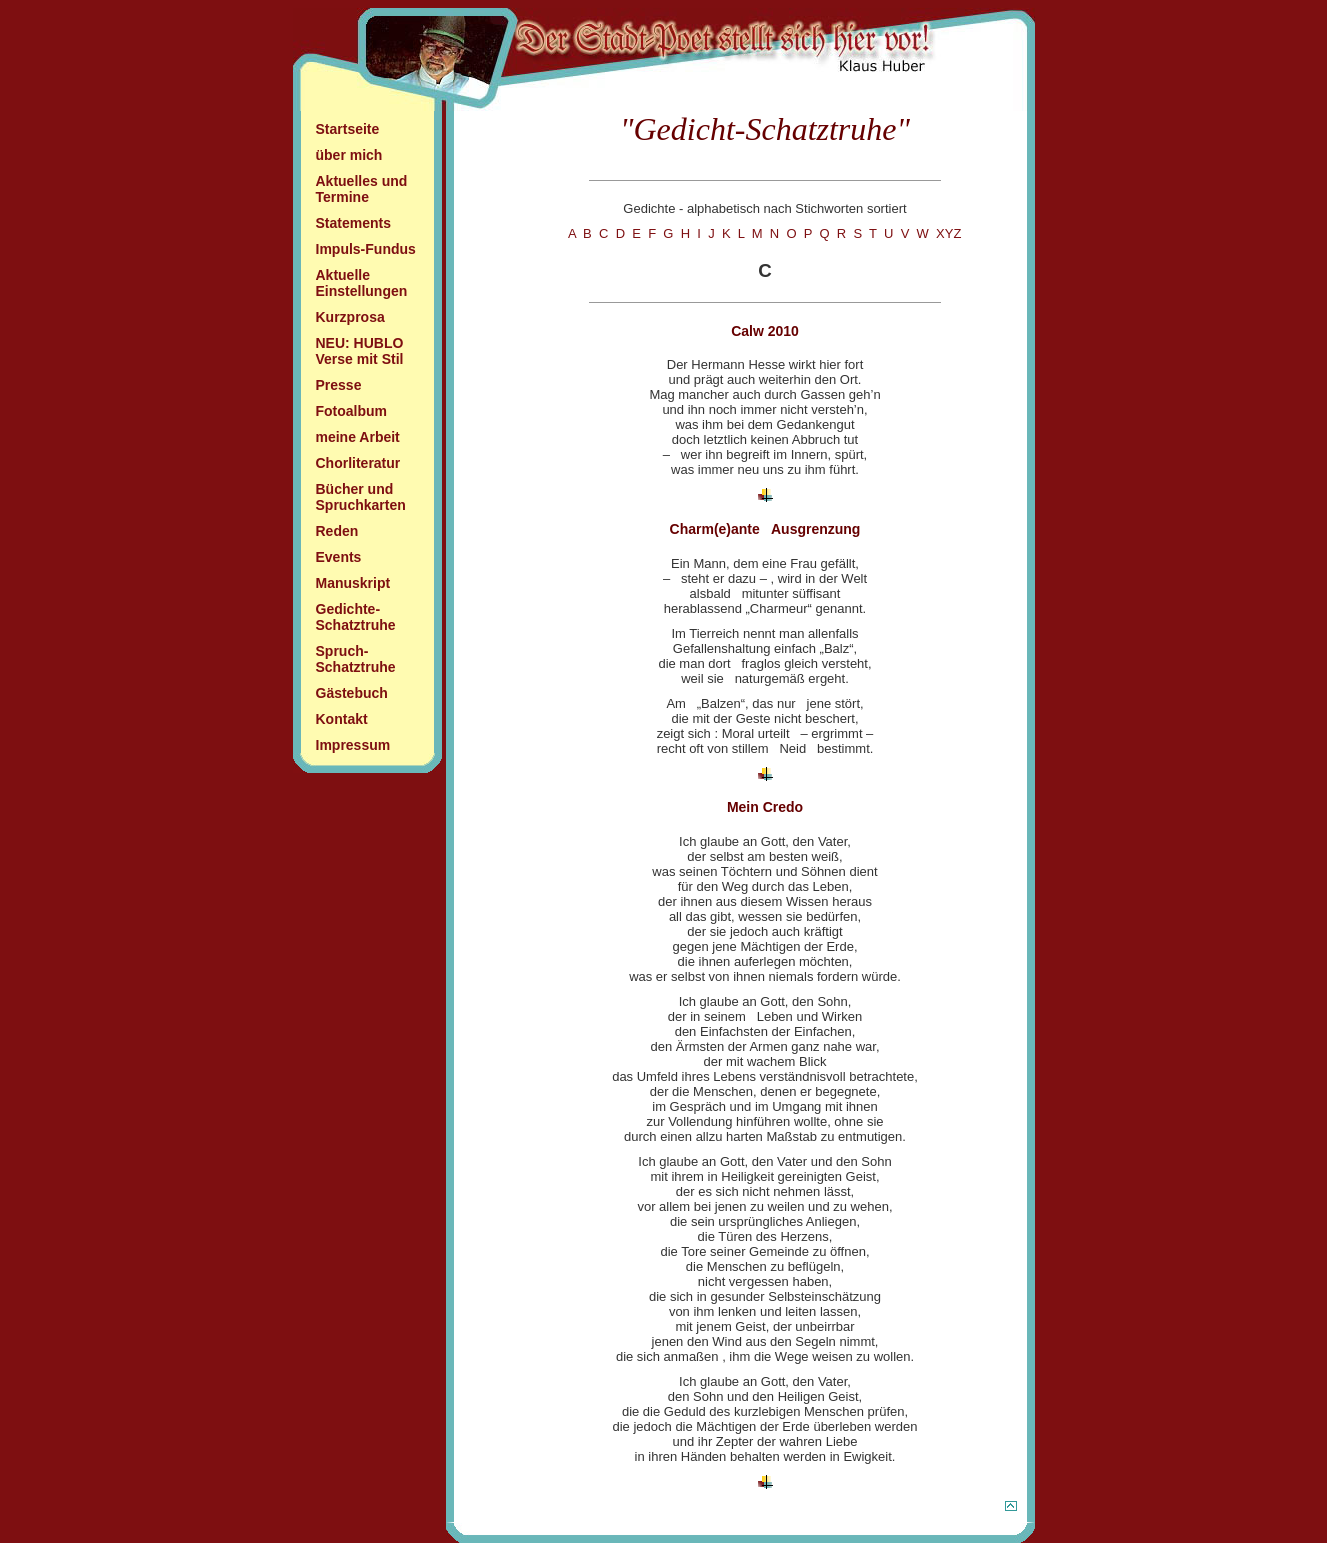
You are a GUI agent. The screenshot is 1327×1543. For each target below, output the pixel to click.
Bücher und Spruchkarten (361, 497)
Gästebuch (352, 693)
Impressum (353, 745)
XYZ (948, 233)
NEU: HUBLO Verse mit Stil (360, 351)
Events (339, 557)
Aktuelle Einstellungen (362, 283)
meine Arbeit (358, 437)
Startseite (348, 129)
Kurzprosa (350, 317)
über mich (349, 155)
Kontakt (342, 719)
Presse (339, 385)
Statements (353, 223)
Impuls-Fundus (366, 249)
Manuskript (353, 583)
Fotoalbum (352, 411)
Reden (337, 531)
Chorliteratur (358, 463)
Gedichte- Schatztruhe (356, 617)
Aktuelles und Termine (362, 189)
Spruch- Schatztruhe (356, 659)
